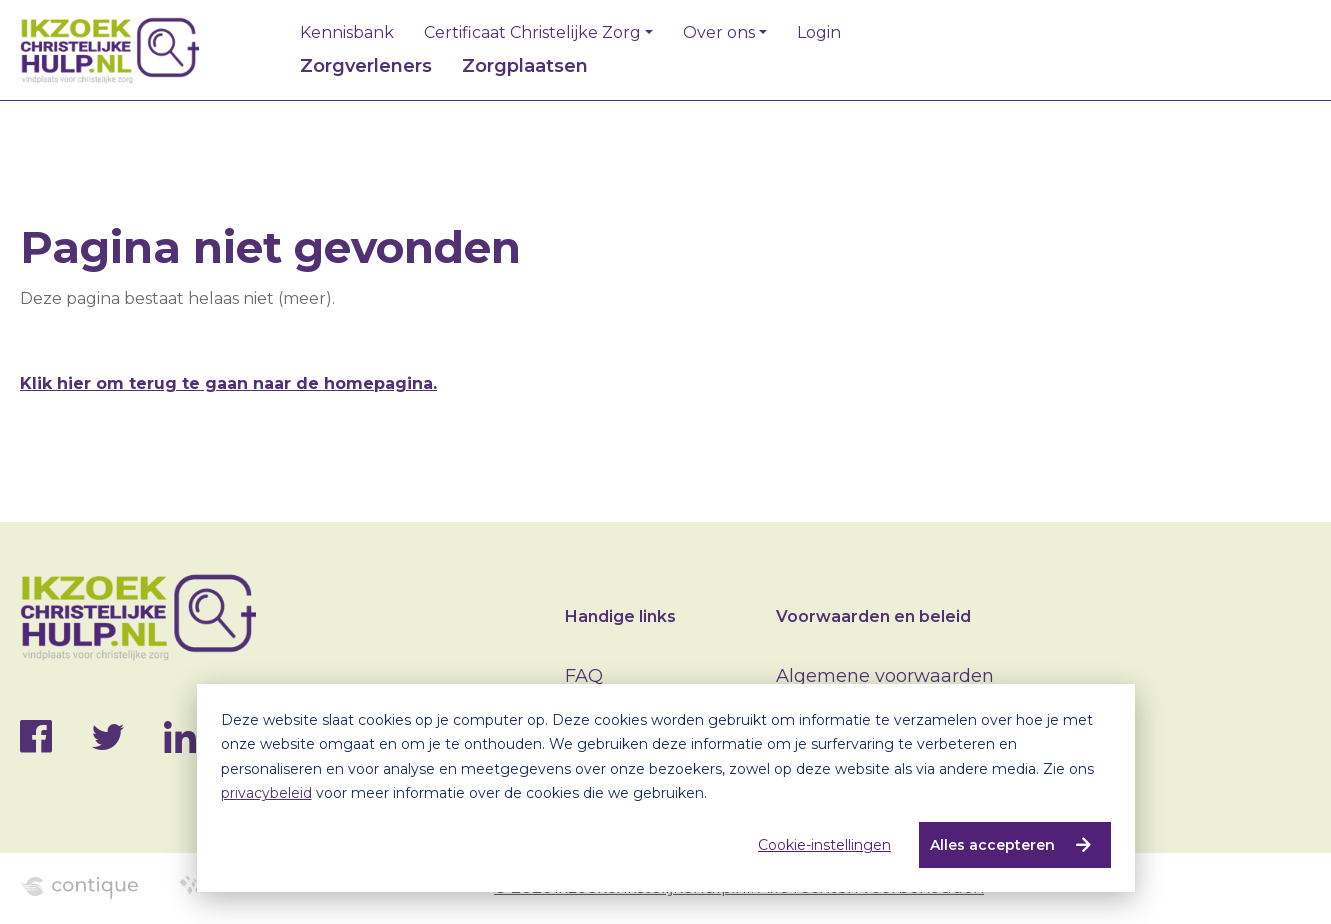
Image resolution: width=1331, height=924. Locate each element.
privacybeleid (266, 793)
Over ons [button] (719, 33)
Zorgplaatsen (525, 66)
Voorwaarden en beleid (873, 616)
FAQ (584, 676)
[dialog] (666, 788)
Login (819, 33)
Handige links (620, 616)
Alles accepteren (992, 845)
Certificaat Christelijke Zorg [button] (532, 33)
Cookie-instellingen (824, 845)
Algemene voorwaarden (885, 676)
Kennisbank (347, 33)
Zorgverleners (366, 66)
